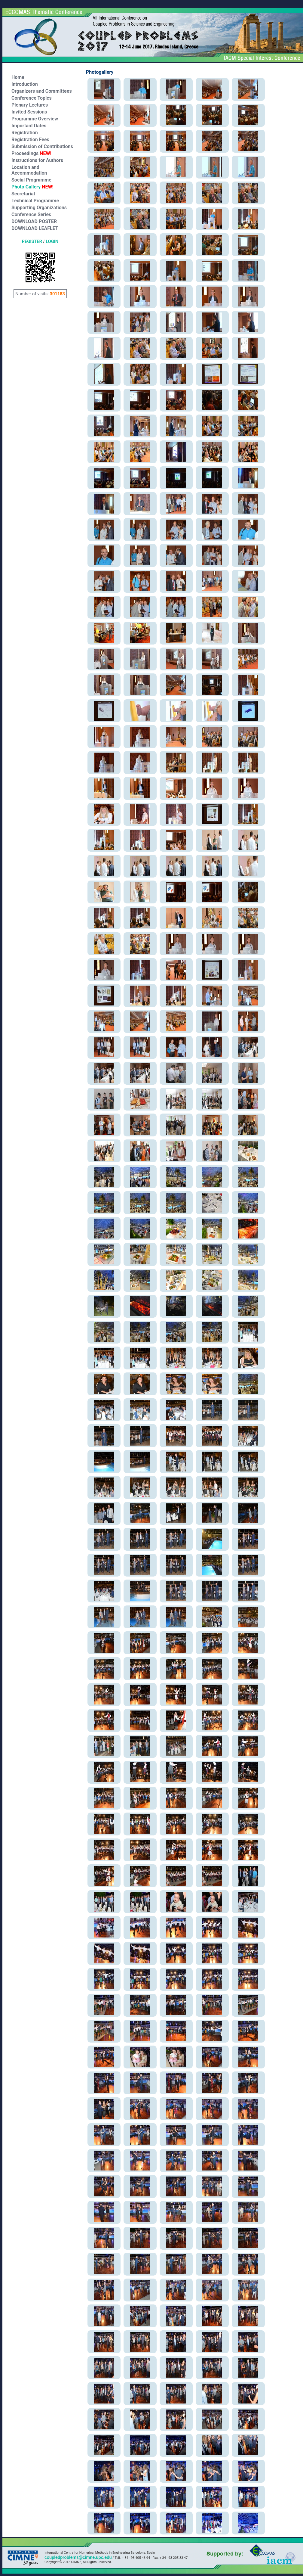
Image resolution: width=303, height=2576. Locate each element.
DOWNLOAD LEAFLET (34, 228)
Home (17, 77)
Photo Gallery (32, 187)
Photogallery (99, 72)
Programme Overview (34, 119)
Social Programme (31, 180)
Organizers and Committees (41, 91)
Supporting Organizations (39, 207)
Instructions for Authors (37, 160)
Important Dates (28, 126)
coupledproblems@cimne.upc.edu (78, 2557)
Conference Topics (31, 98)
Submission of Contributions (42, 146)
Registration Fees (30, 139)
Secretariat (23, 194)
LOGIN (52, 241)
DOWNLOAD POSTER (34, 221)
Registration (24, 132)
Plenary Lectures (29, 105)
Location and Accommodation (29, 170)
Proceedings (31, 153)
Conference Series (31, 214)
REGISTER (32, 241)
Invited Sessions (29, 112)
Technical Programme (35, 201)
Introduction (24, 84)
